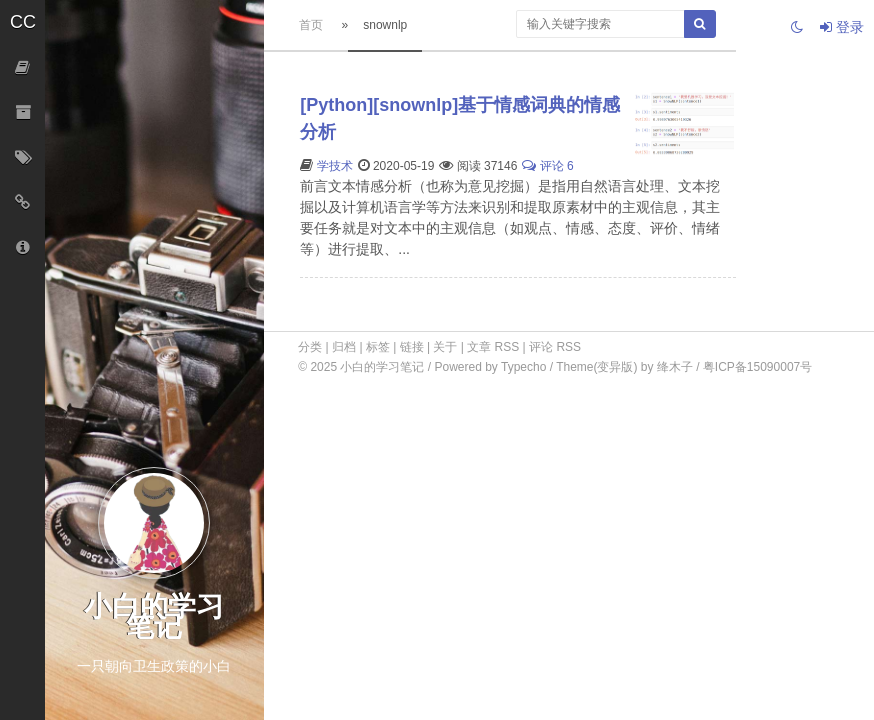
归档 (344, 347)
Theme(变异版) (596, 367)
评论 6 (547, 166)
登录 (842, 27)
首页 (311, 25)
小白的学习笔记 (383, 367)
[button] (22, 22)
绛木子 (675, 367)
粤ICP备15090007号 (757, 367)
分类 (310, 347)
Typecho (523, 367)
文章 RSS (493, 347)
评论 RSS (555, 347)
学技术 (335, 166)
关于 (445, 347)
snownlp (385, 25)
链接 (412, 347)
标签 (378, 347)
